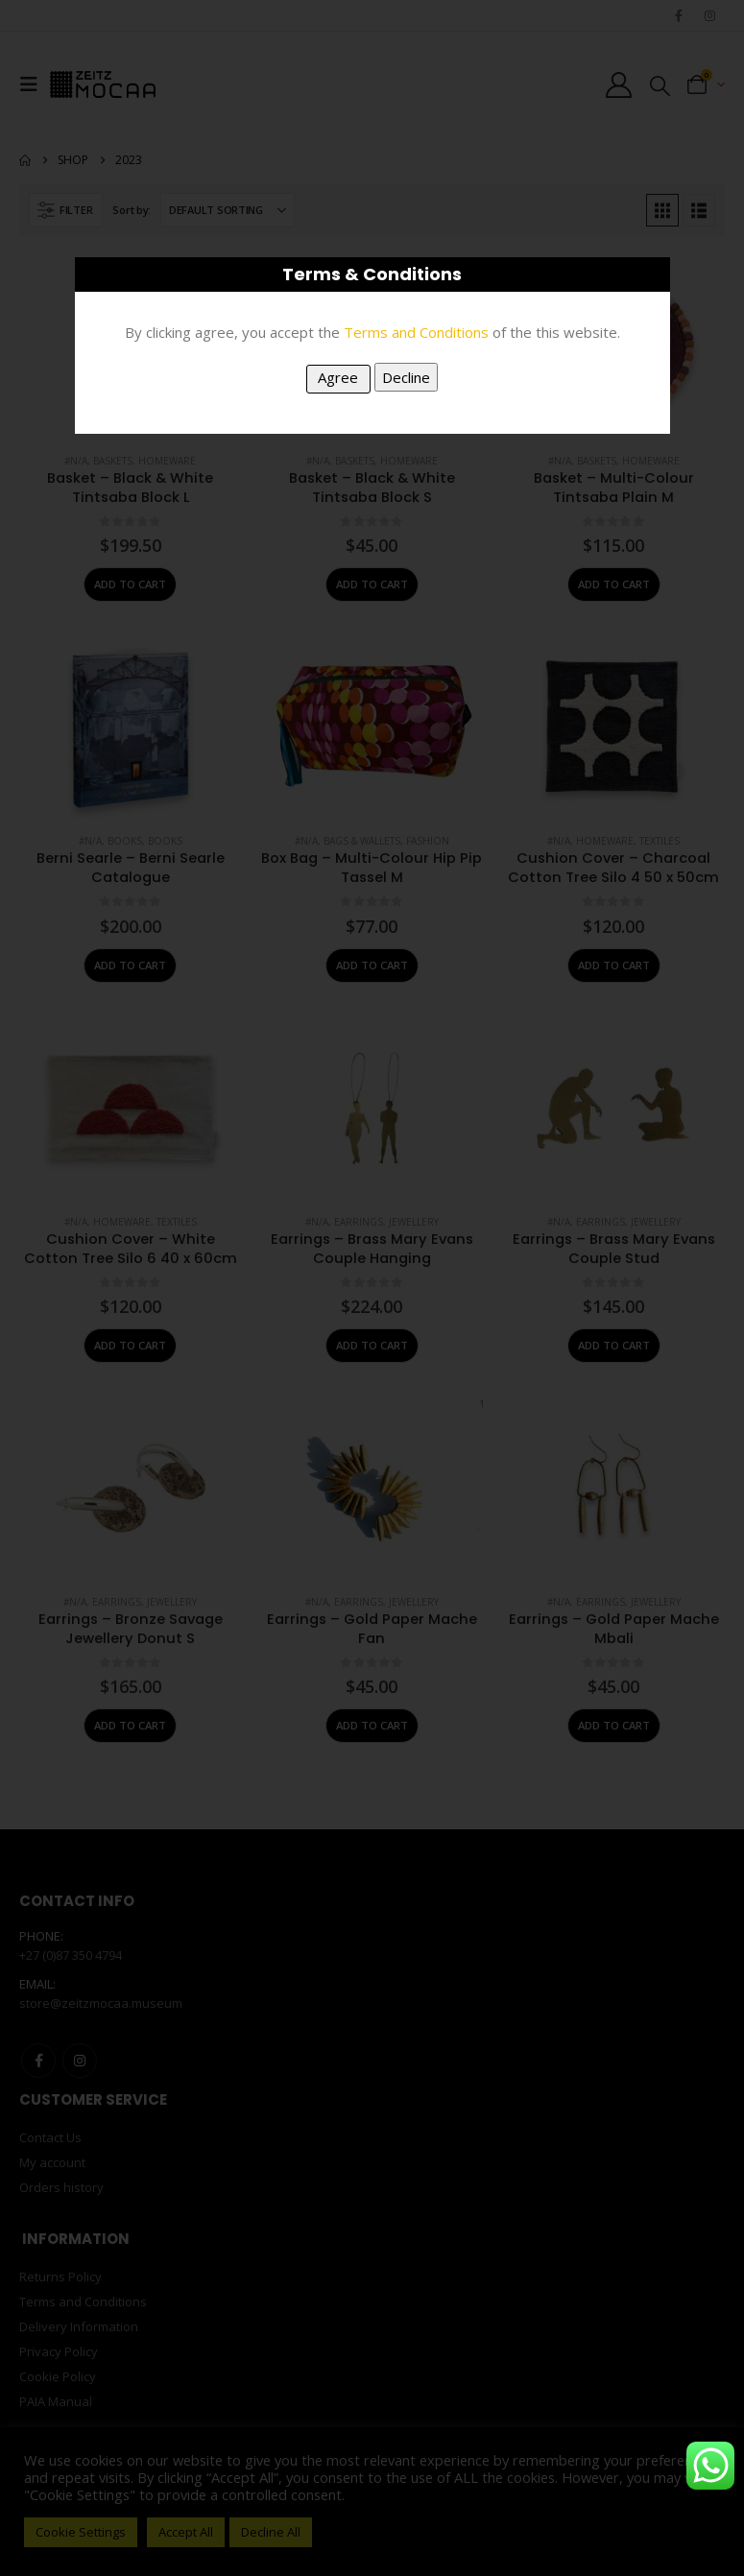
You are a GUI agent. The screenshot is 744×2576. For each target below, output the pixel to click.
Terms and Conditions (416, 332)
